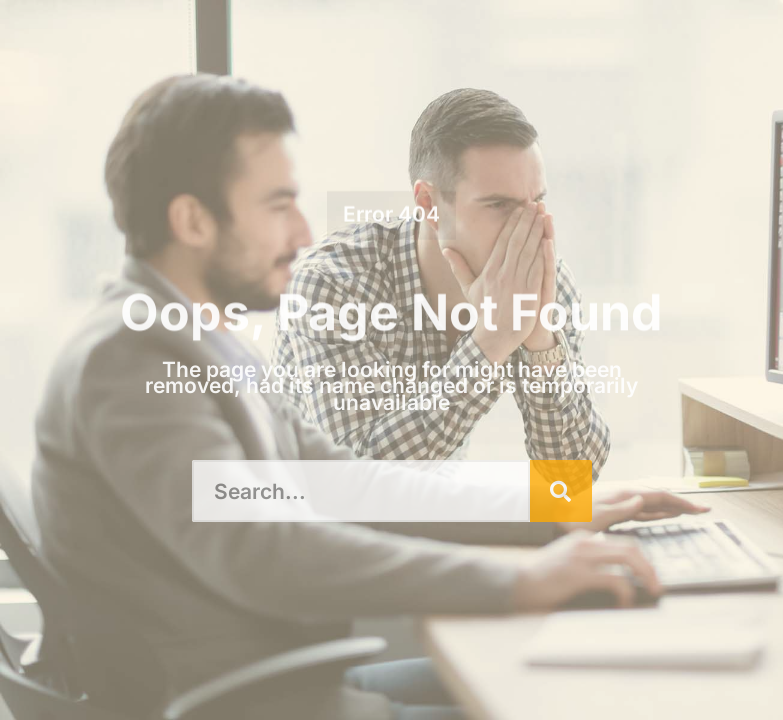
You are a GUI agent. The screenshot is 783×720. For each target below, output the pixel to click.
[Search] (561, 491)
